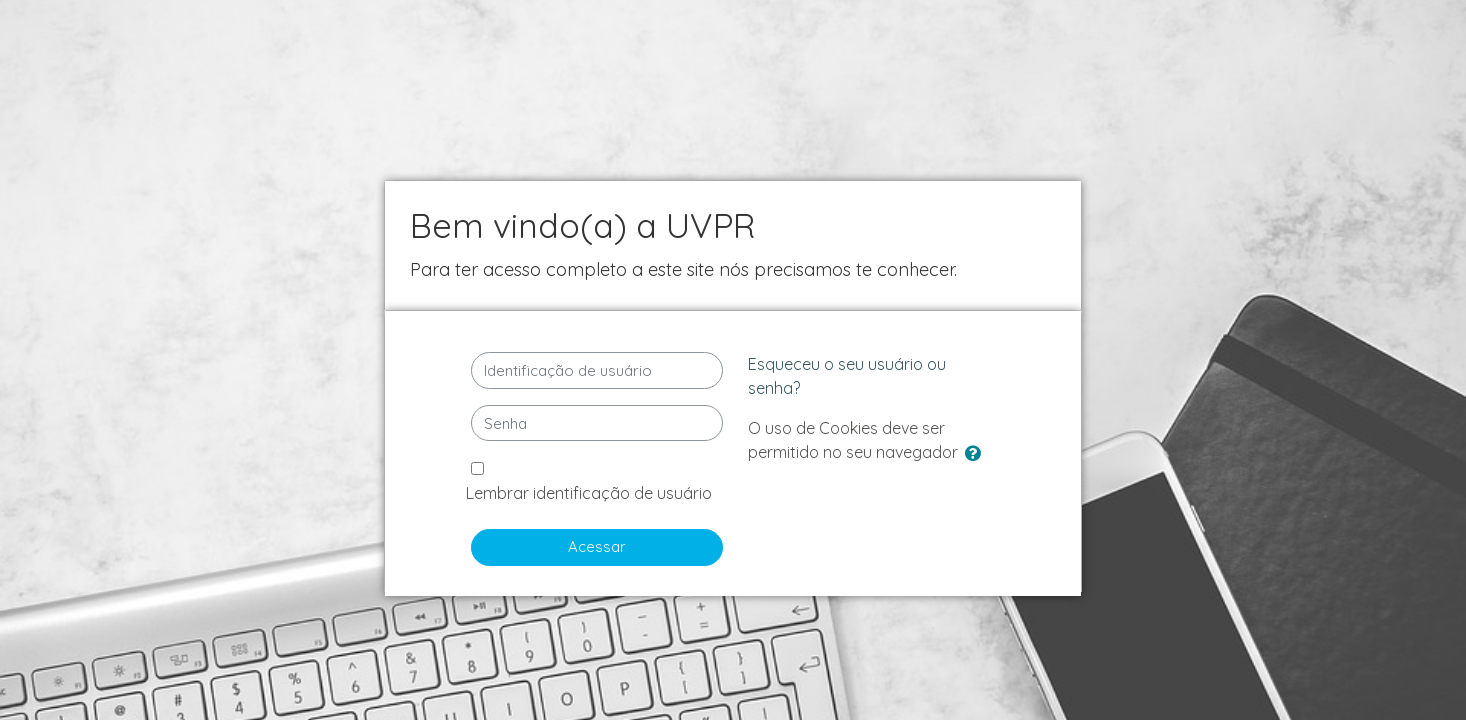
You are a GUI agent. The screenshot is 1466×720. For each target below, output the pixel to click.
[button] (977, 454)
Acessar (597, 546)
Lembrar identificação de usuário (589, 493)
